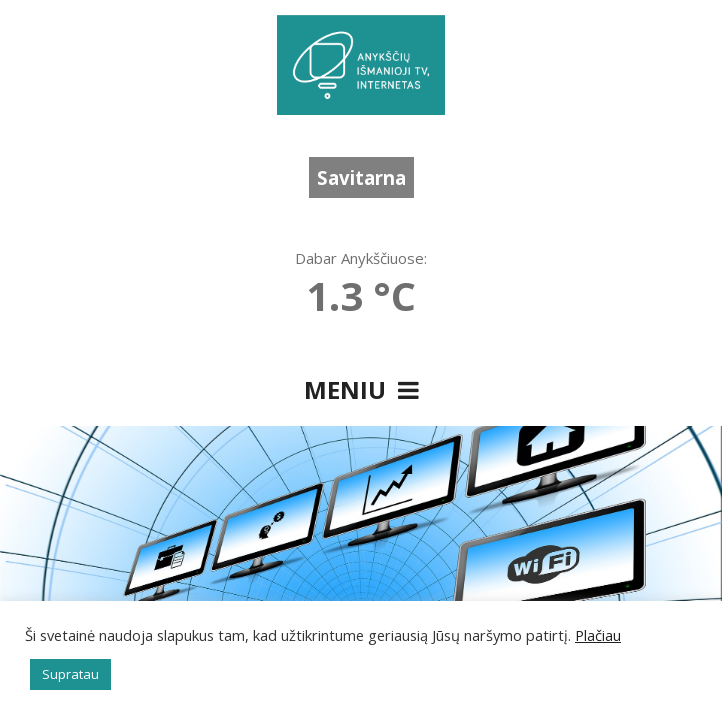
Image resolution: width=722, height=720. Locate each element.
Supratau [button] (70, 674)
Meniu (361, 389)
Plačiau (598, 635)
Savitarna (361, 177)
